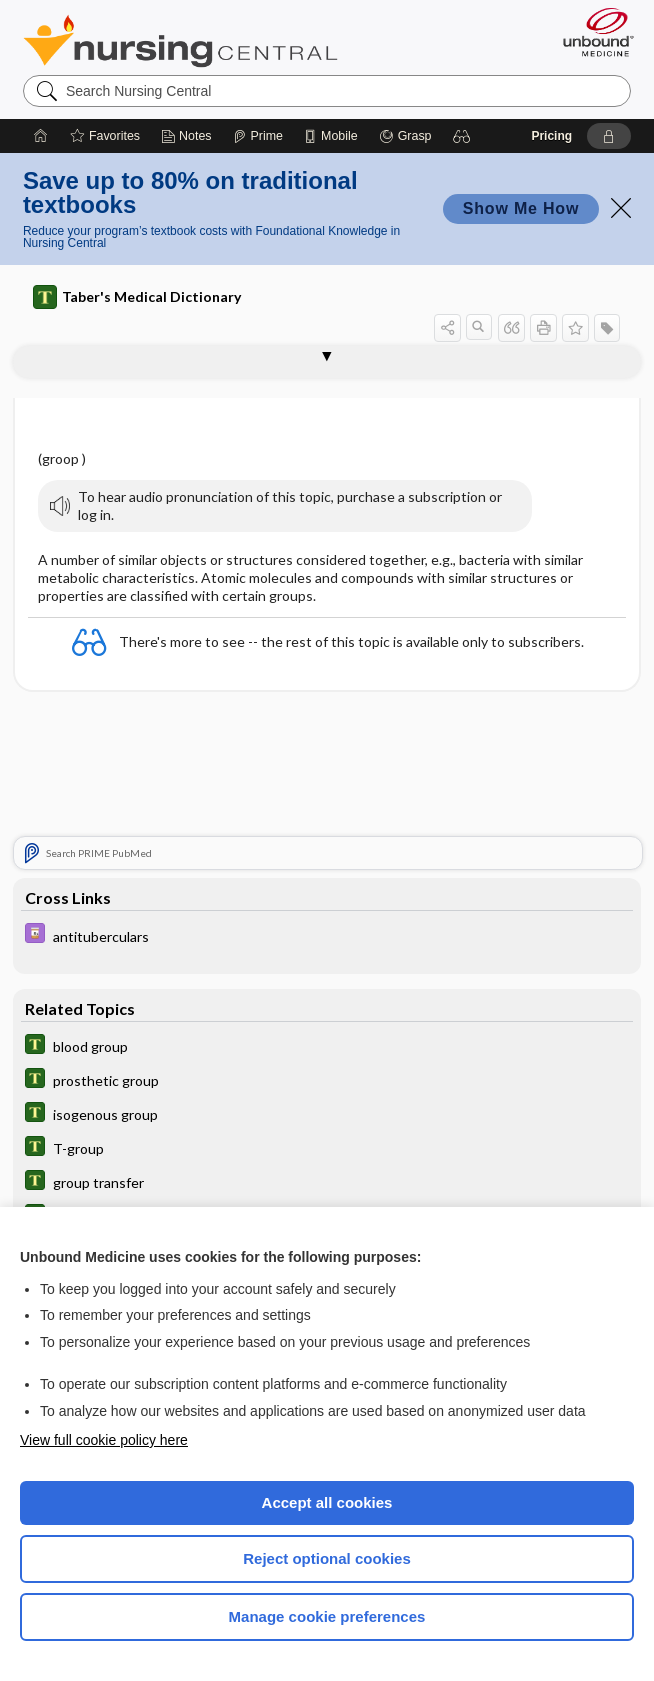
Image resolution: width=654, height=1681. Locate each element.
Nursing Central (180, 41)
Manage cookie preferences (327, 1616)
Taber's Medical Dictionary (137, 297)
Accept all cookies (327, 1502)
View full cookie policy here (104, 1440)
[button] (462, 136)
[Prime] (258, 136)
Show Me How (521, 208)
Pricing (551, 136)
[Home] (41, 136)
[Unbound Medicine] (592, 32)
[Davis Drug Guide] (327, 935)
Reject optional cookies (327, 1558)
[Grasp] (405, 136)
